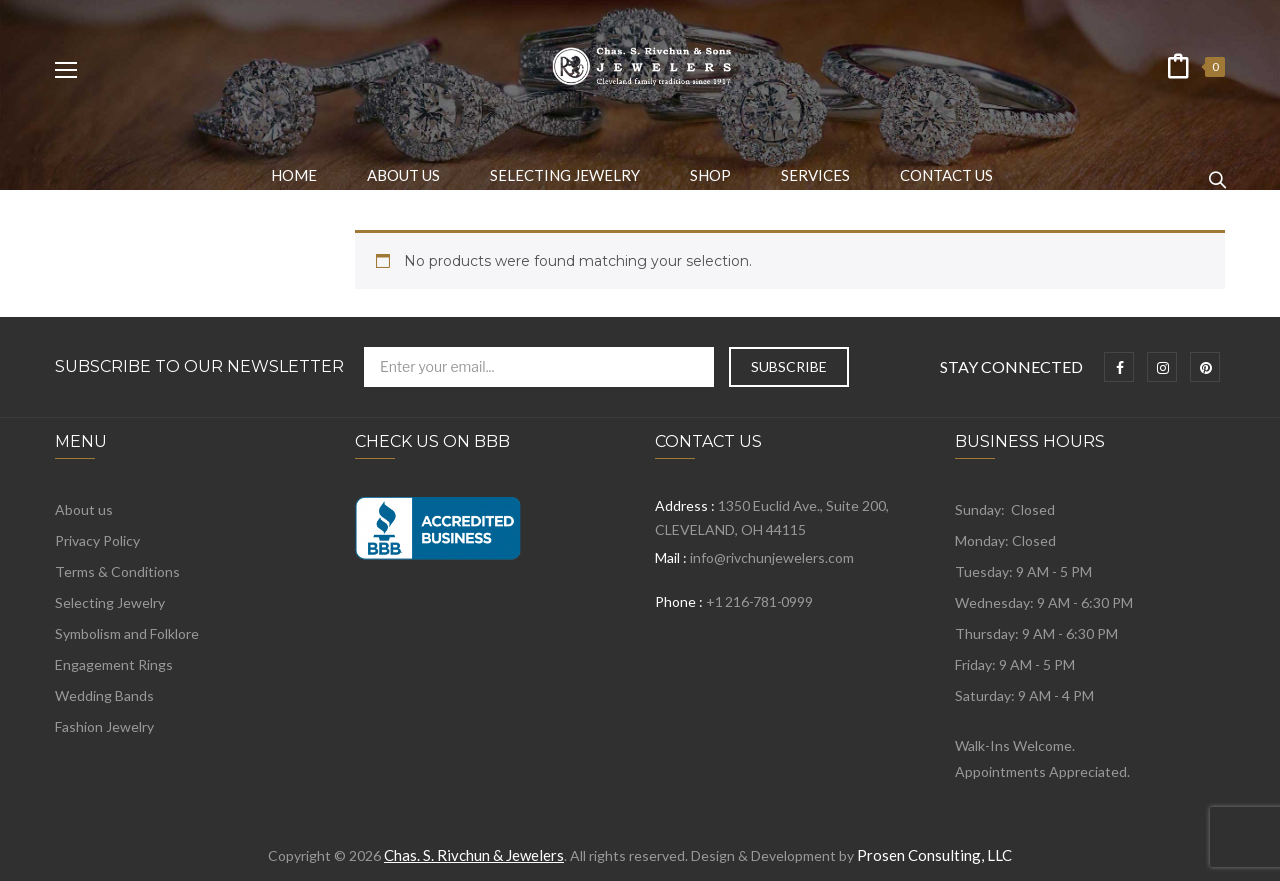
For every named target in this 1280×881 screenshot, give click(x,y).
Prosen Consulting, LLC (934, 855)
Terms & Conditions (117, 571)
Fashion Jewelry (104, 726)
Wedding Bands (104, 695)
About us (84, 509)
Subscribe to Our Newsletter (199, 367)
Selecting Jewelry (110, 602)
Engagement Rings (114, 664)
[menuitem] (294, 175)
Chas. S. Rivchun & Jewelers (474, 855)
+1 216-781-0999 (759, 601)
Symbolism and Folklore (127, 633)
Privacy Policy (97, 540)
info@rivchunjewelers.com (772, 557)
